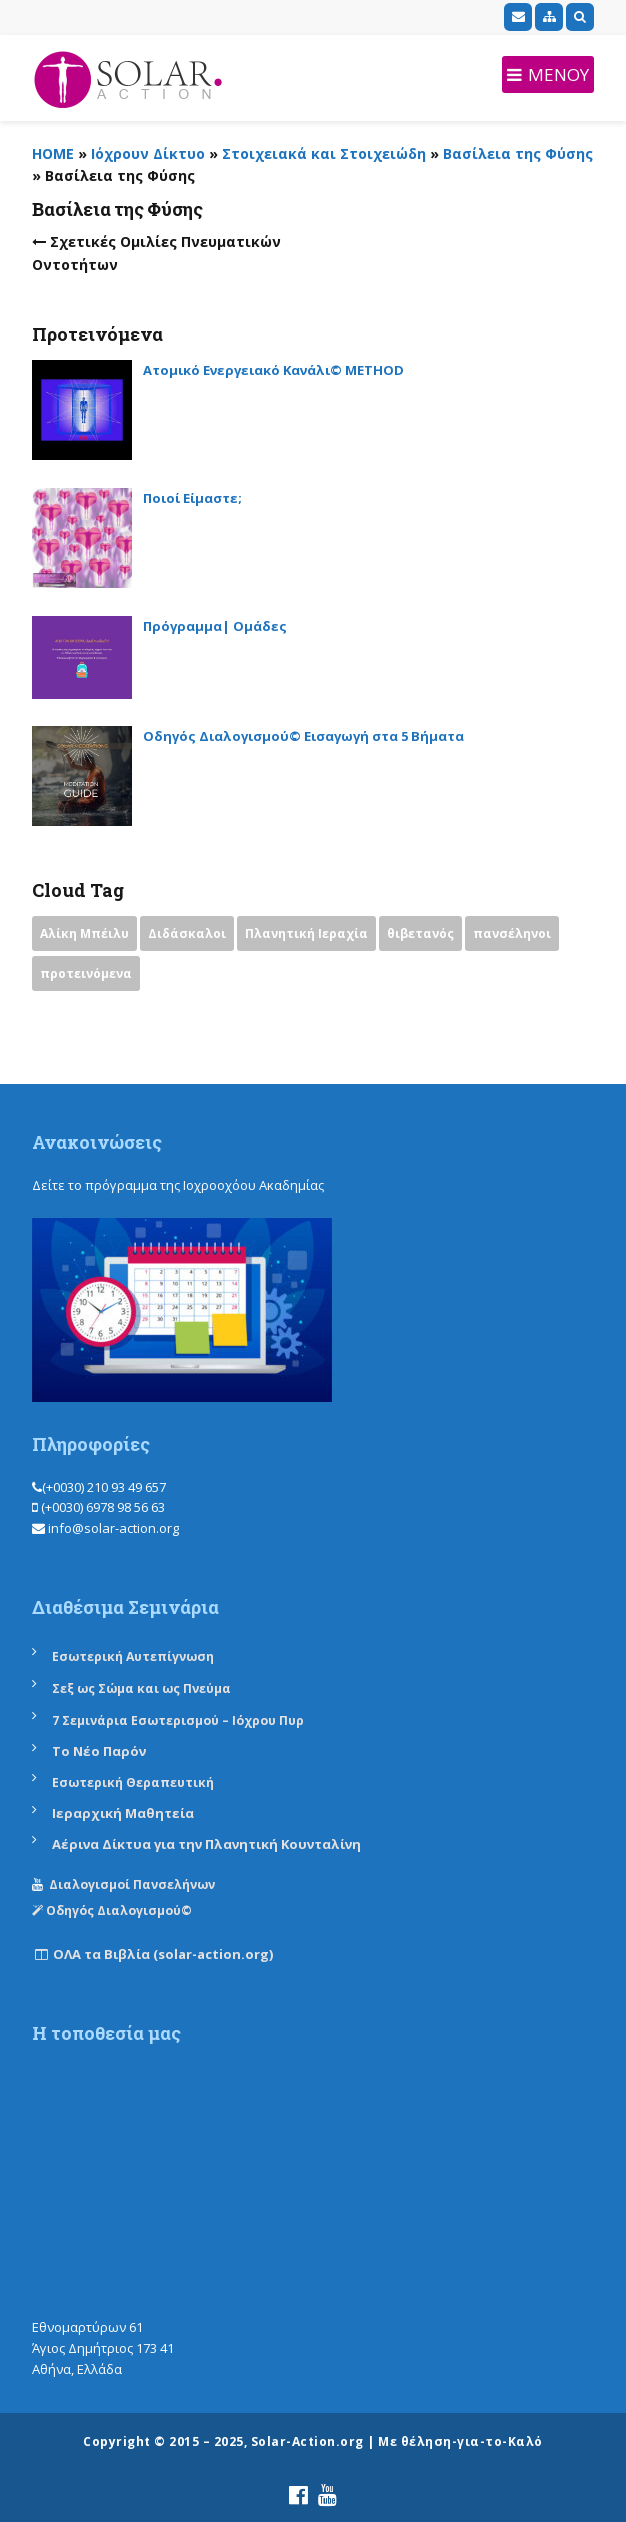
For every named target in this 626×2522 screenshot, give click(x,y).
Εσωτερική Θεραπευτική (133, 1782)
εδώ (341, 1185)
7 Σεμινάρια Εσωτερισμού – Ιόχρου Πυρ (178, 1720)
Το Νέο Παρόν (99, 1751)
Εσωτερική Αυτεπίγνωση (134, 1656)
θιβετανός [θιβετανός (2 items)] (420, 933)
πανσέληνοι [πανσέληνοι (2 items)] (512, 933)
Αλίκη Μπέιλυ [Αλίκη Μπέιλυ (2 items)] (84, 933)
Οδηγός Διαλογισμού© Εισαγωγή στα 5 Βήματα (303, 736)
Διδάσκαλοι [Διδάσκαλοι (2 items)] (187, 933)
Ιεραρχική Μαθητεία (123, 1813)
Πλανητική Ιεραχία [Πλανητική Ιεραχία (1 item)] (306, 933)
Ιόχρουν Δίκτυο (148, 153)
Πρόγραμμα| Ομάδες (215, 626)
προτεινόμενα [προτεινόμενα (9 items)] (86, 973)
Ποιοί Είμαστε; (192, 498)
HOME (53, 153)
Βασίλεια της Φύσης (518, 153)
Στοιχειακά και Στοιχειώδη (324, 153)
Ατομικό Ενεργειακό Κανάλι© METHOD (273, 370)
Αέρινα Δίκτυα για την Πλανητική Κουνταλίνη (206, 1844)
